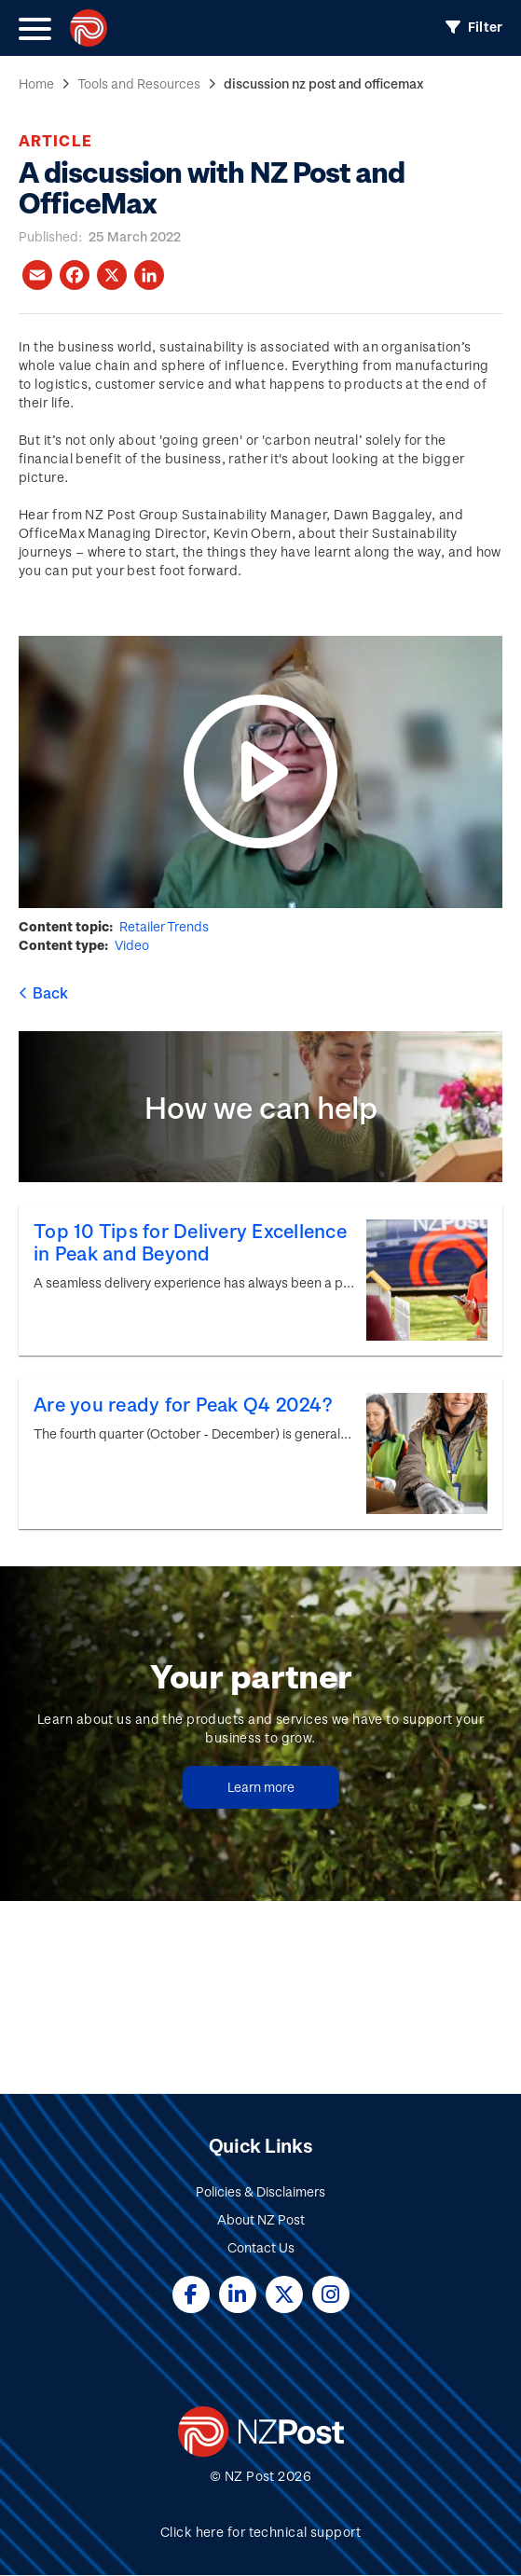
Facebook (191, 2294)
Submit (452, 1983)
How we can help (260, 1106)
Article (55, 140)
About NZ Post (261, 2219)
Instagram (331, 2294)
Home (36, 83)
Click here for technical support (260, 2532)
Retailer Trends (164, 926)
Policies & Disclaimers (260, 2191)
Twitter (284, 2294)
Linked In (237, 2294)
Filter (485, 26)
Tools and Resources (138, 83)
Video (132, 945)
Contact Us (261, 2247)
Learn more (261, 1787)
